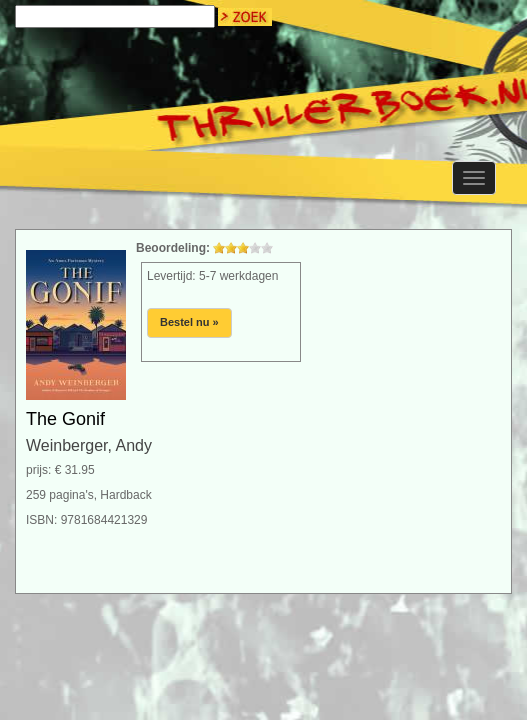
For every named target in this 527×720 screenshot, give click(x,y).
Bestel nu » (189, 322)
